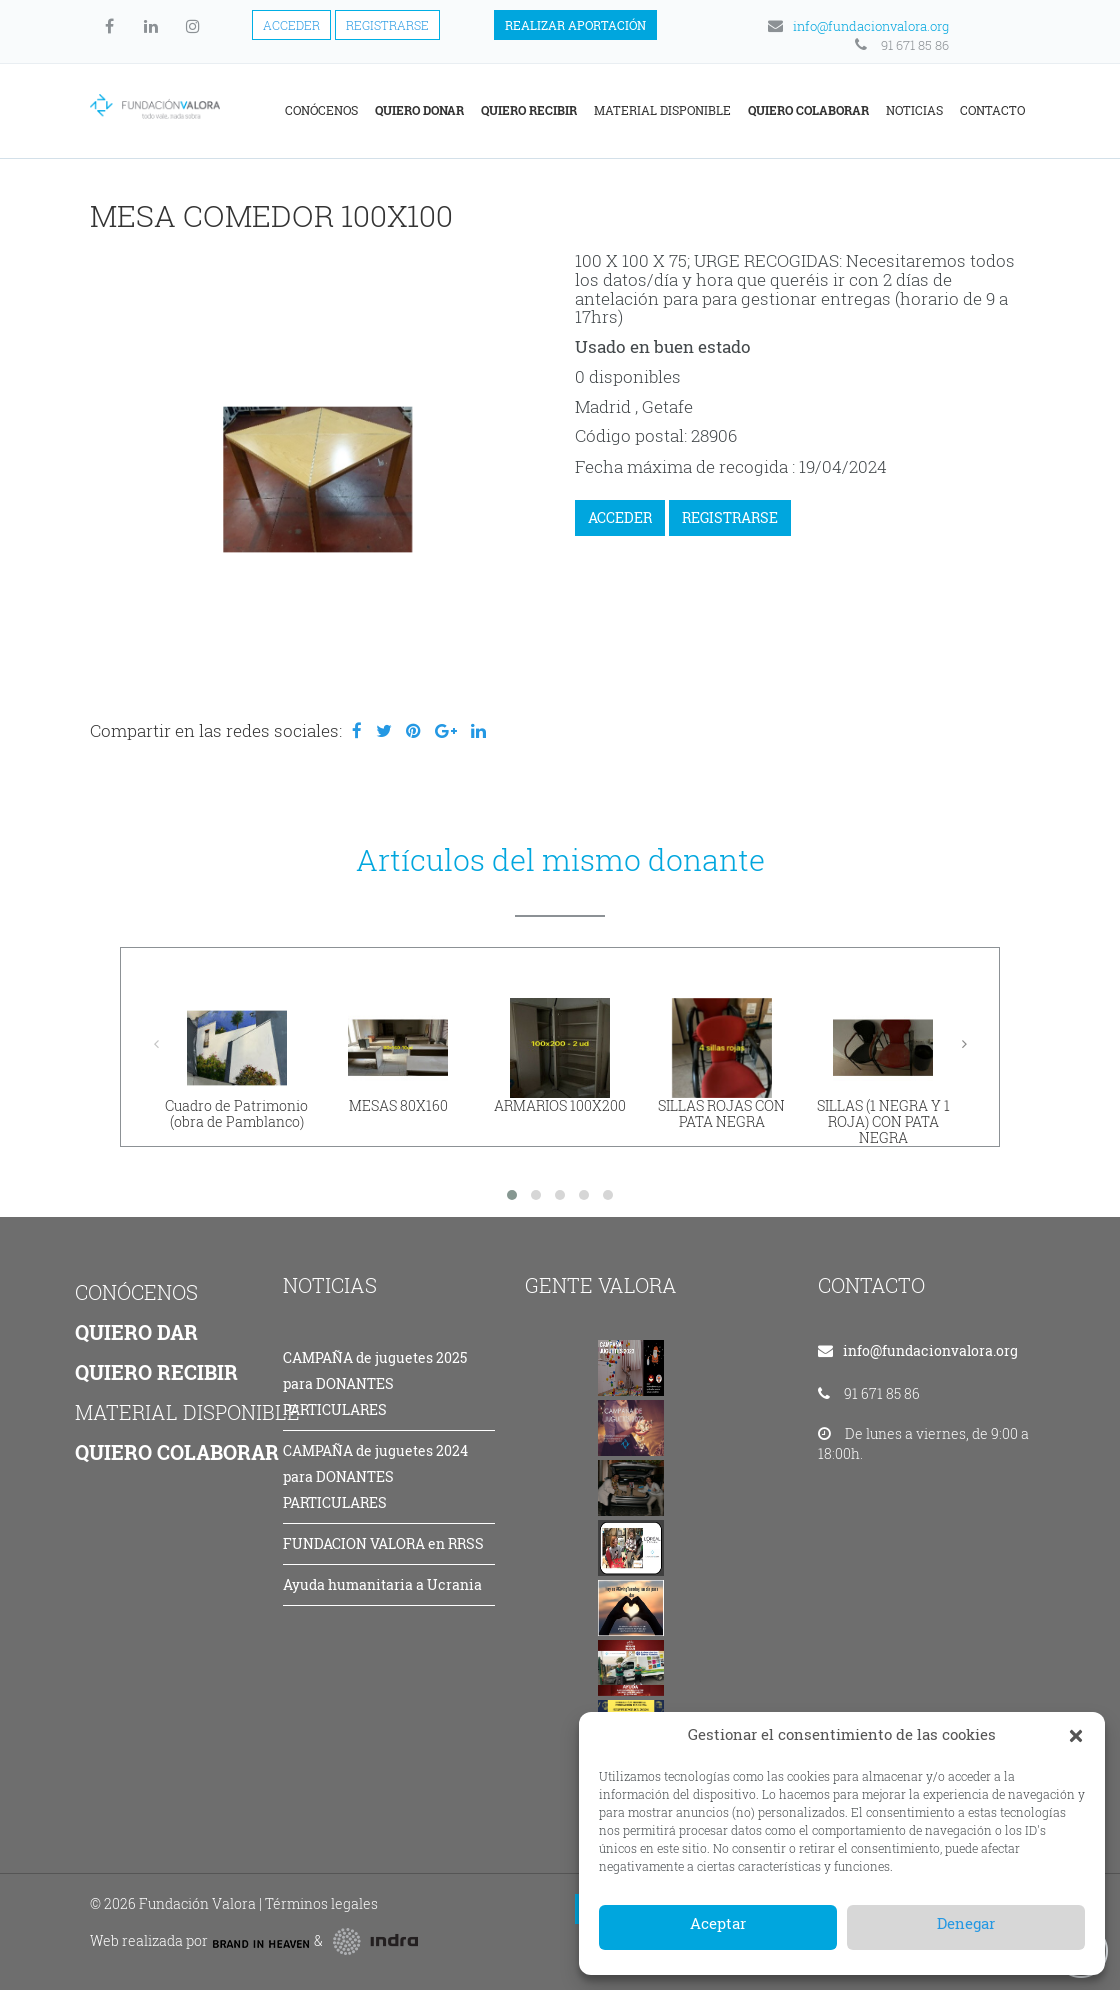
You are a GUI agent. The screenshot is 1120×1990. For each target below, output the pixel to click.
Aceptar (718, 1923)
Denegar (966, 1923)
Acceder (291, 25)
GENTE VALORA (601, 1285)
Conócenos (321, 110)
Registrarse (387, 25)
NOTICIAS (330, 1285)
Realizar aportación (575, 25)
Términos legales (321, 1903)
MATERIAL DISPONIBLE (187, 1412)
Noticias (914, 110)
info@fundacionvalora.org (857, 26)
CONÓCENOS (136, 1292)
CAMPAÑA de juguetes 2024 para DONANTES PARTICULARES (375, 1476)
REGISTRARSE (730, 517)
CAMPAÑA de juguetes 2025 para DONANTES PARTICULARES (375, 1383)
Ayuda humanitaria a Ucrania (382, 1584)
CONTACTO (871, 1285)
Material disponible (662, 110)
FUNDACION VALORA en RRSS (383, 1543)
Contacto (992, 110)
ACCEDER (620, 517)
